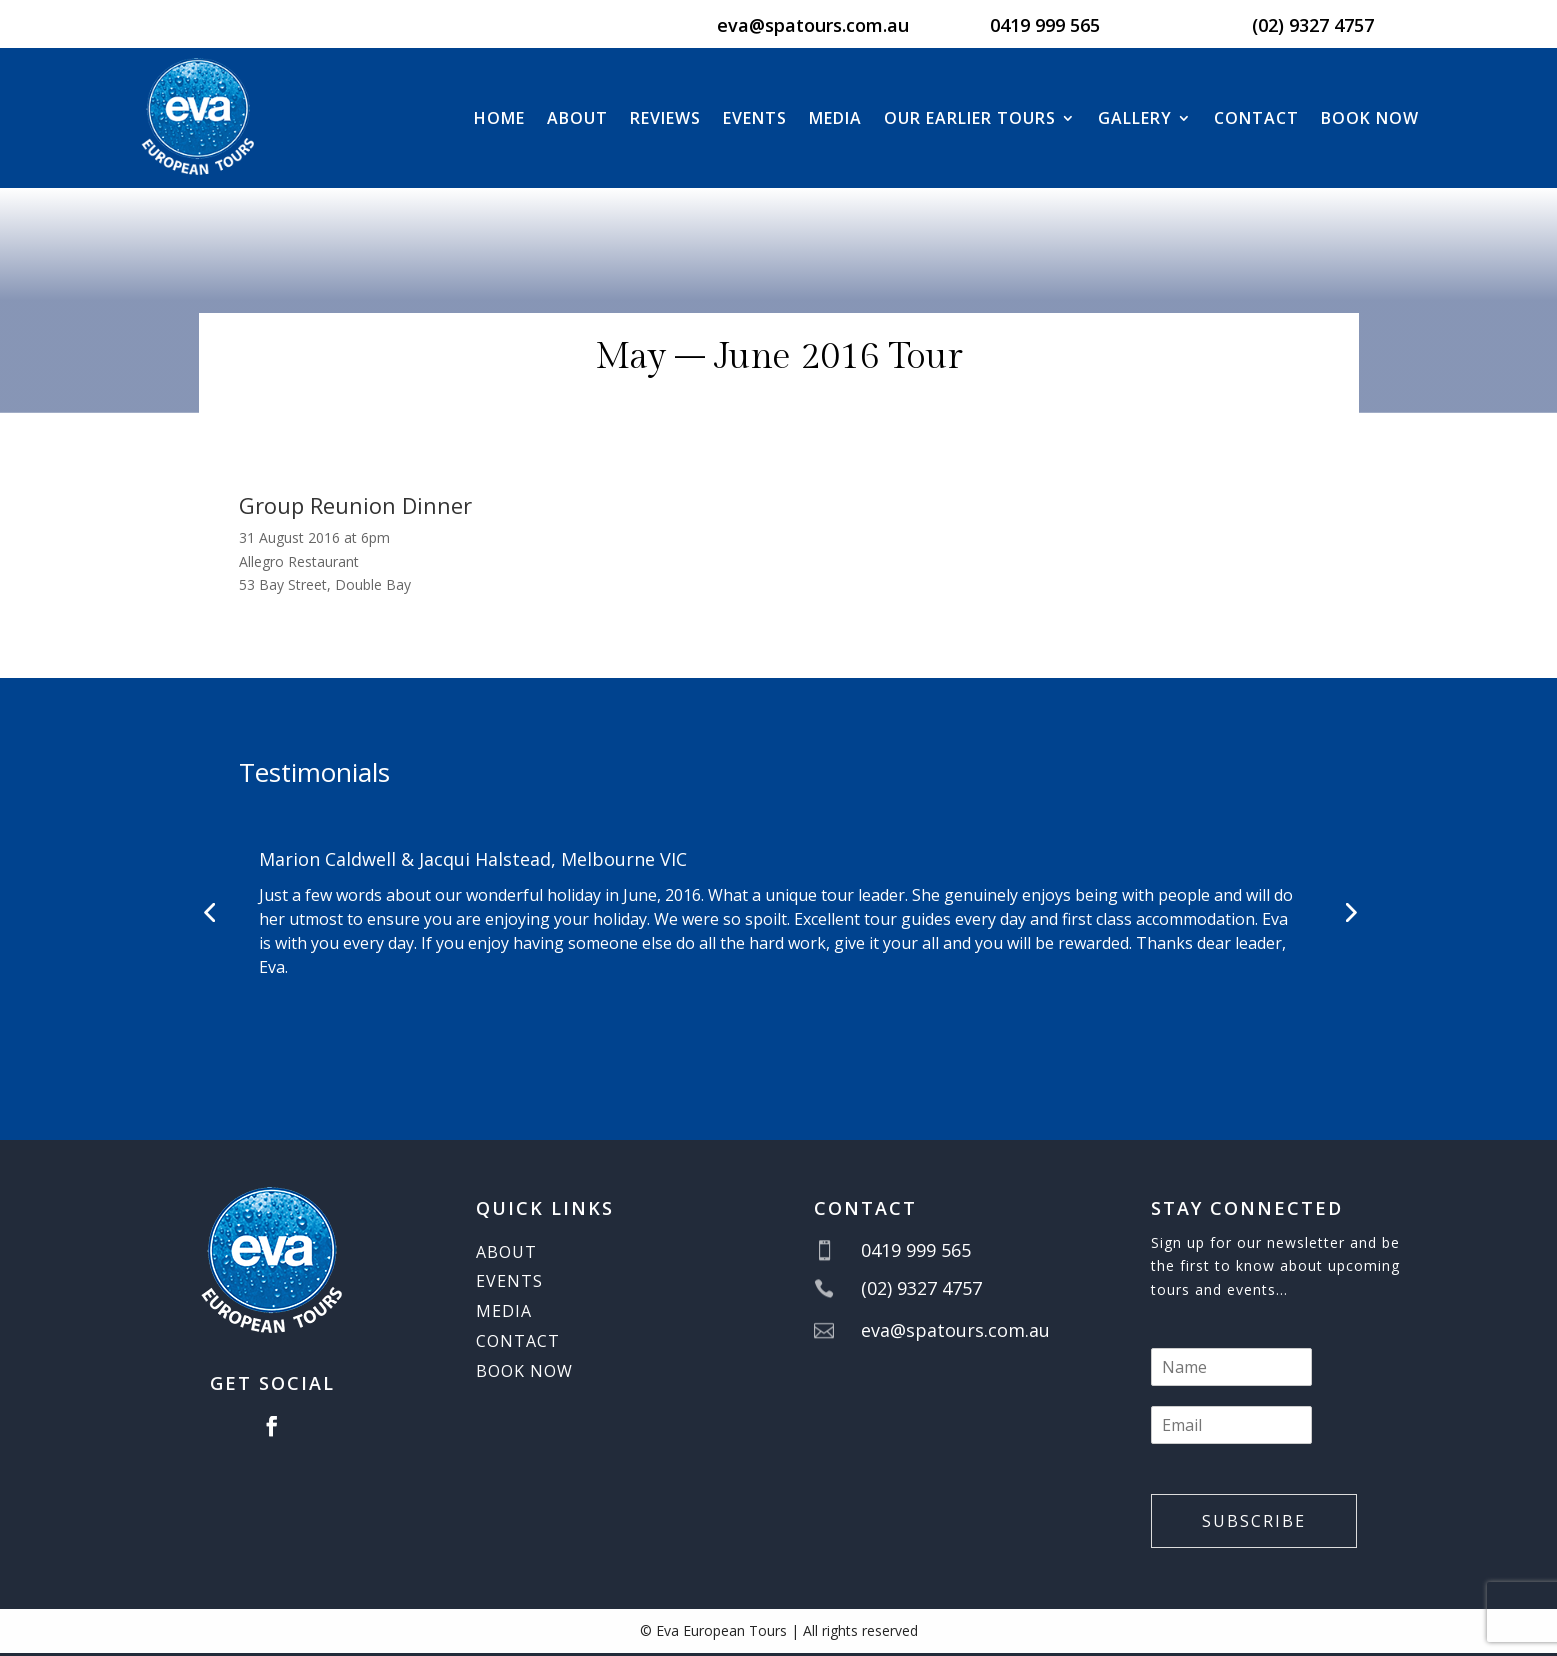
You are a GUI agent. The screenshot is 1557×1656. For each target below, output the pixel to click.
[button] (209, 912)
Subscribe (1254, 1521)
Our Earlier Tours (970, 118)
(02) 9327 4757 (1313, 25)
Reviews (665, 118)
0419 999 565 (1045, 25)
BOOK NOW (1370, 118)
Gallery (1135, 118)
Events (755, 118)
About (577, 118)
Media (835, 118)
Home (499, 118)
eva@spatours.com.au (813, 25)
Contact (1256, 118)
